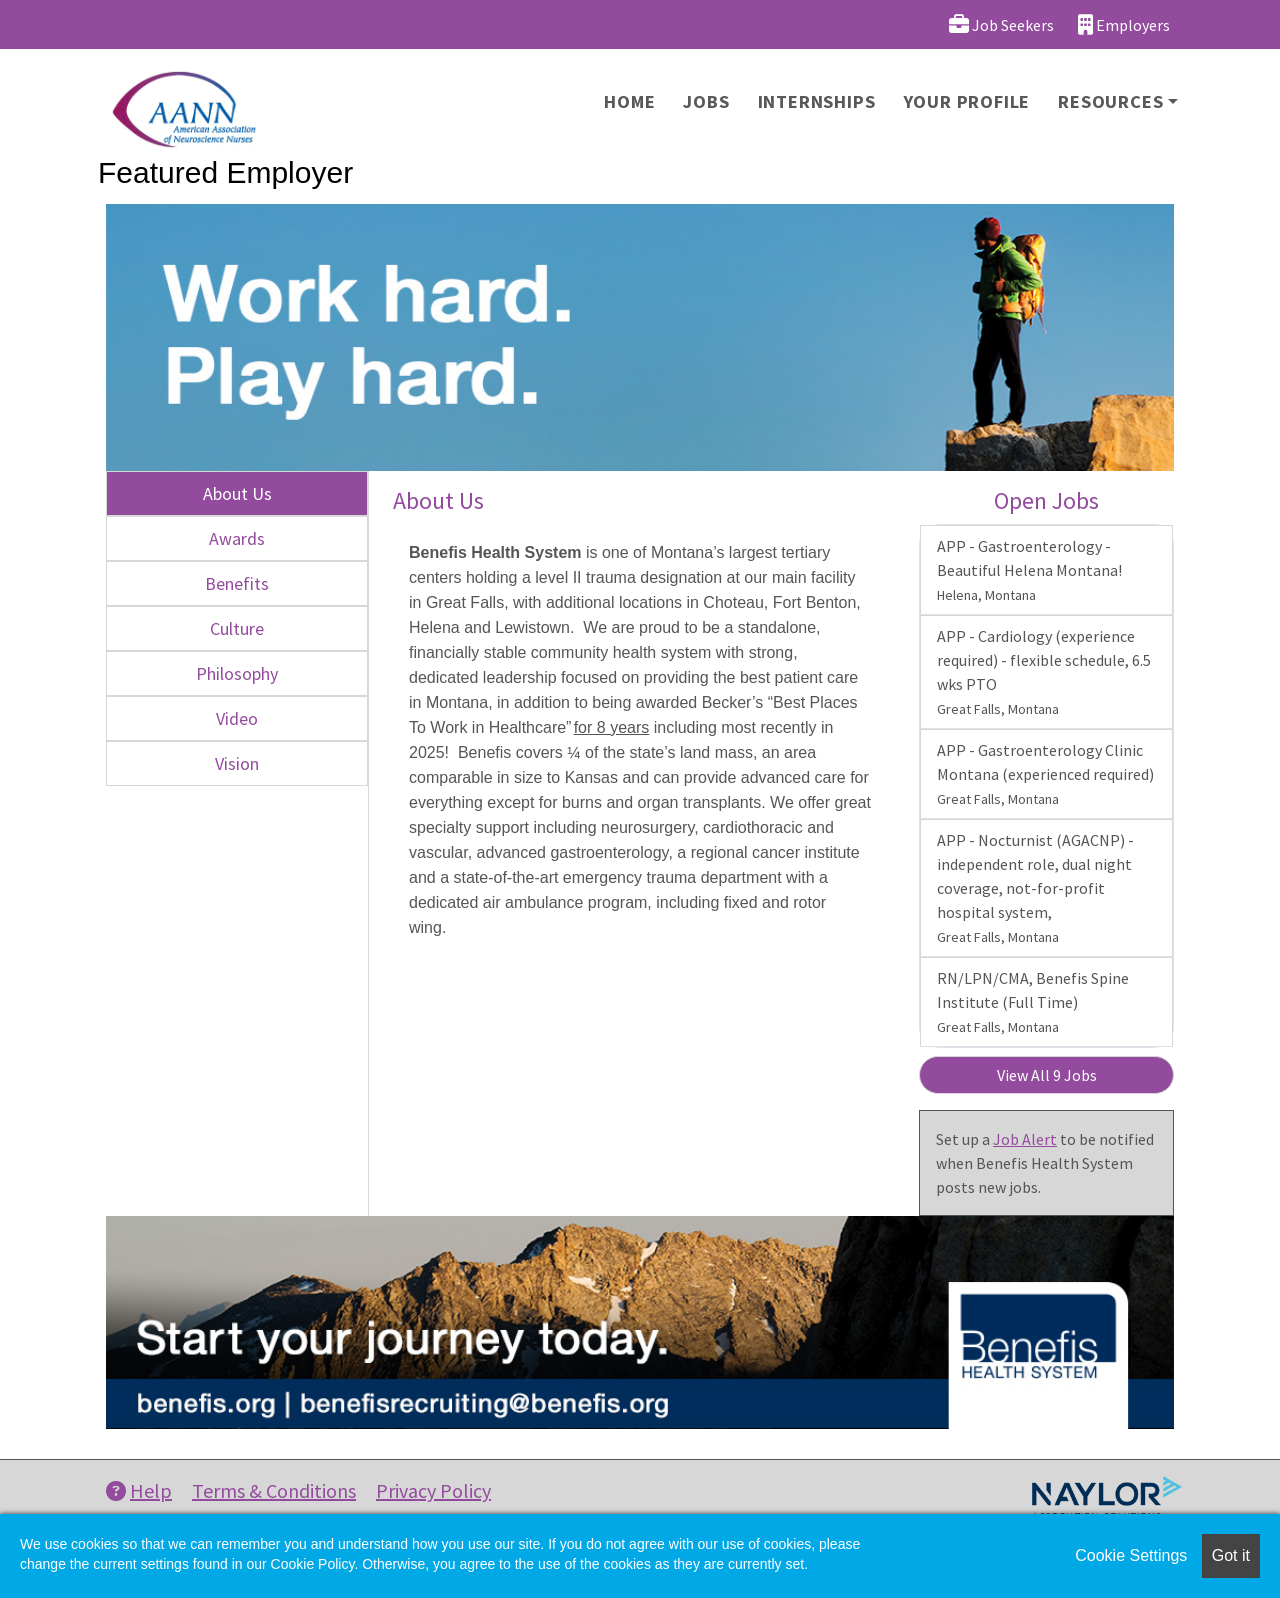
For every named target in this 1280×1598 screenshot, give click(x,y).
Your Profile (967, 101)
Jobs (706, 101)
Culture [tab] (237, 628)
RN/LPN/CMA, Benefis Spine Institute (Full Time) (1033, 1002)
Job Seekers (1001, 24)
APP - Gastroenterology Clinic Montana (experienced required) (1045, 774)
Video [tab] (237, 718)
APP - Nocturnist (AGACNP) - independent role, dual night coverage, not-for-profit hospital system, (1035, 888)
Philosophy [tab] (237, 673)
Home (629, 101)
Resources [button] (1110, 101)
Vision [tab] (237, 763)
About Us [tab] (237, 493)
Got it (1231, 1555)
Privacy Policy (433, 1490)
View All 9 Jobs (1047, 1075)
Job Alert (1025, 1139)
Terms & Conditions (274, 1490)
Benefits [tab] (237, 583)
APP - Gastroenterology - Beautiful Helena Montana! (1029, 570)
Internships (817, 101)
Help (139, 1490)
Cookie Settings (1131, 1555)
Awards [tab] (237, 538)
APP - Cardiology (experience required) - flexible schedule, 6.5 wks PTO (1044, 672)
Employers (1124, 24)
